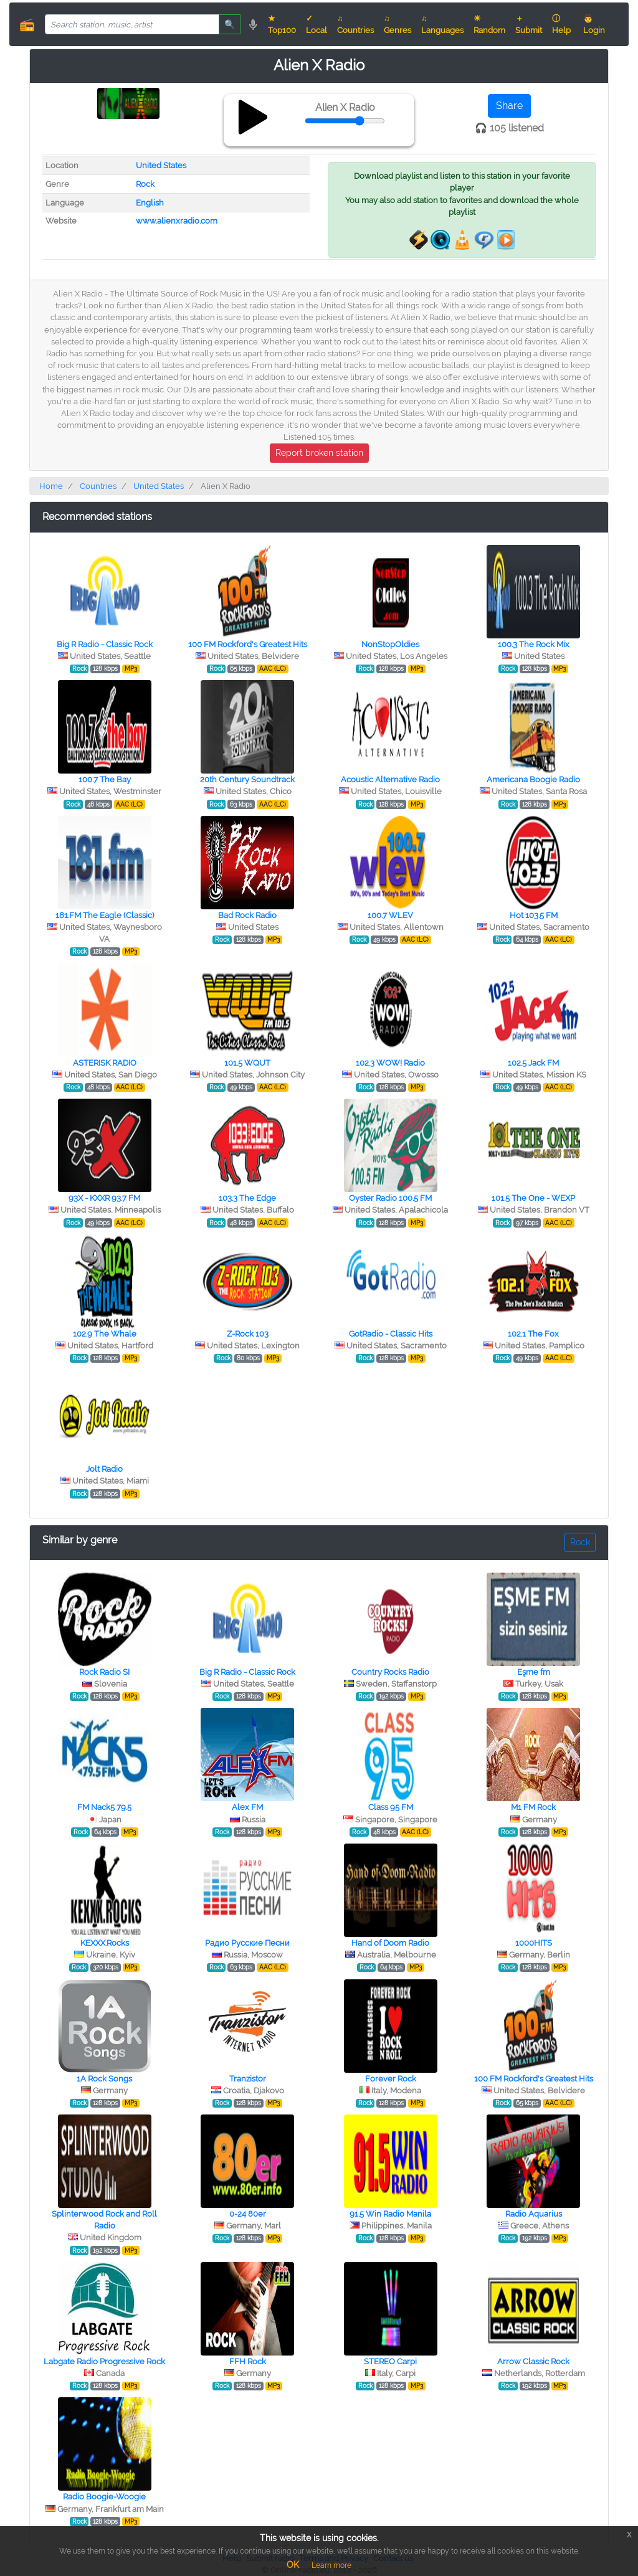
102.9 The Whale (104, 1333)
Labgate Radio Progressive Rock (104, 2361)
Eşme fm (533, 1672)
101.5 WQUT (247, 1063)
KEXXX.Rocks (104, 1943)
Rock (145, 184)
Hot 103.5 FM (534, 915)
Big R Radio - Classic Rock (105, 644)
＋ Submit (528, 24)
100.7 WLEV (390, 915)
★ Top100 (282, 24)
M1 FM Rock (533, 1807)
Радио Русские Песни (247, 1943)
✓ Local (316, 24)
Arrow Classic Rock (533, 2361)
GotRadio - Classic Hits (390, 1333)
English (150, 202)
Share (509, 105)
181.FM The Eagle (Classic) (104, 915)
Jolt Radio (104, 1469)
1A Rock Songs (104, 2078)
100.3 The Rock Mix (533, 644)
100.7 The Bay (105, 779)
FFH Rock (247, 2361)
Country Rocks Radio (390, 1672)
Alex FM (247, 1807)
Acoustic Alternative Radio (390, 779)
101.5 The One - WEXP (533, 1198)
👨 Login (594, 24)
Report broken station (319, 453)
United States (161, 165)
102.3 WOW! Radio (390, 1063)
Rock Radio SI (104, 1672)
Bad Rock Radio (247, 915)
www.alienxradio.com (176, 220)
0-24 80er (247, 2213)
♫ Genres (397, 24)
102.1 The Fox (533, 1333)
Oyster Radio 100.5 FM (390, 1198)
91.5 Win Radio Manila (390, 2213)
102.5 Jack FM (533, 1063)
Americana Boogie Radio (533, 779)
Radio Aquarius (533, 2213)
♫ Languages (442, 24)
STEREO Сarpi (390, 2361)
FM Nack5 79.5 (104, 1807)
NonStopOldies (390, 644)
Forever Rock (390, 2078)
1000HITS (533, 1943)
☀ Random (489, 24)
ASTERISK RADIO (104, 1063)
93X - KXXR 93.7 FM (104, 1198)
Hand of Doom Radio (390, 1943)
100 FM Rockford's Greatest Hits (247, 644)
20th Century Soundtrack (247, 779)
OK (293, 2565)
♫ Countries (355, 24)
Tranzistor (247, 2078)
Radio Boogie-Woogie (104, 2496)
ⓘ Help (561, 24)
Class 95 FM (390, 1807)
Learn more (331, 2565)
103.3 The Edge (247, 1198)
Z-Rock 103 (248, 1333)
